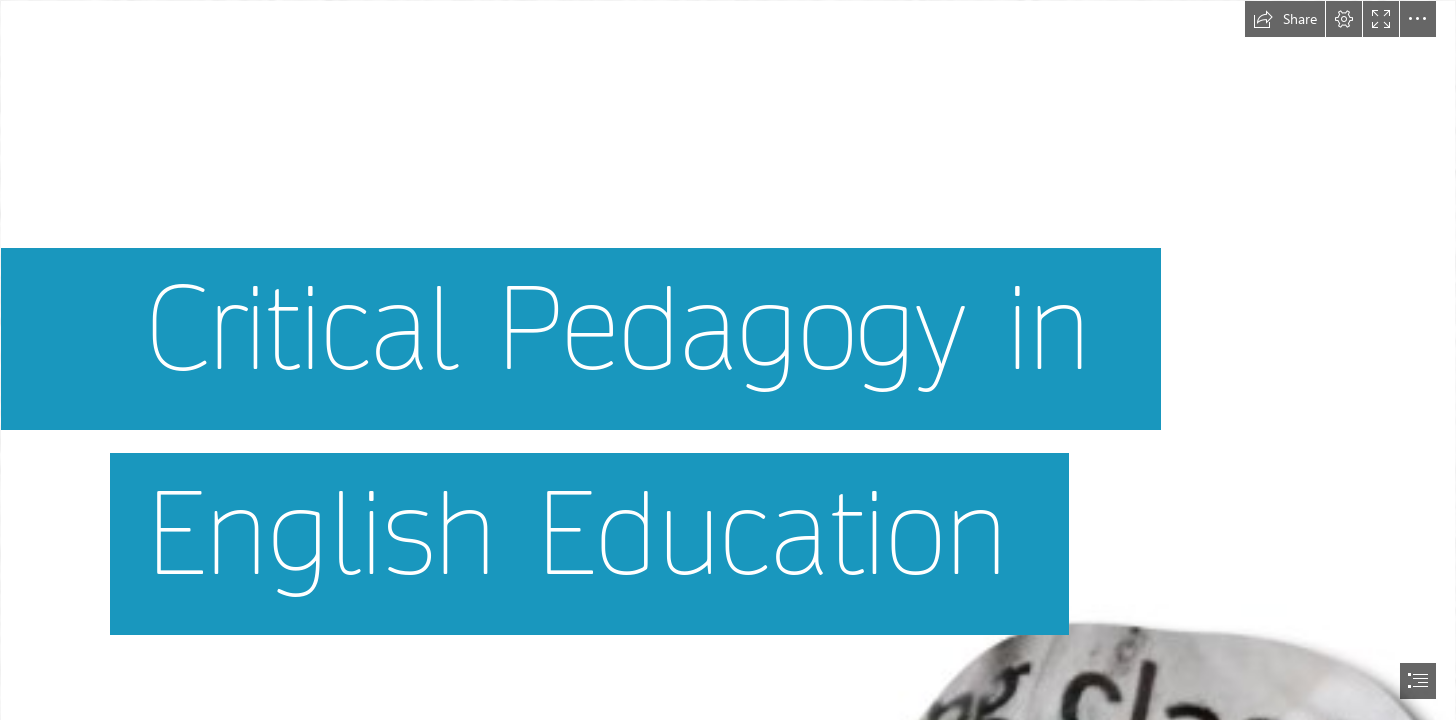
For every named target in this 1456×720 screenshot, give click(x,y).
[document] (728, 360)
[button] (1285, 19)
